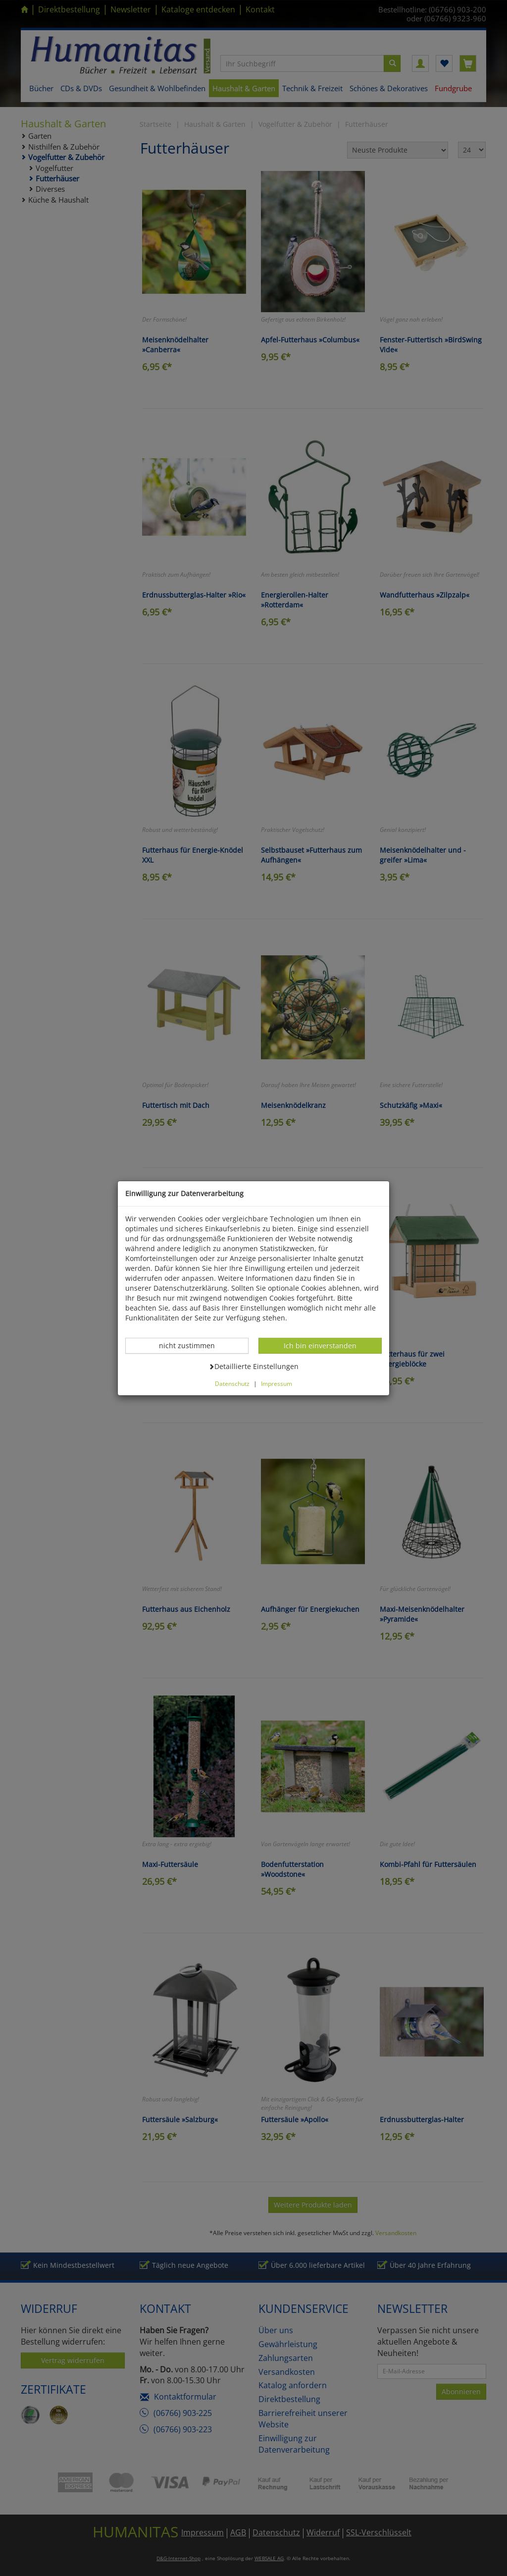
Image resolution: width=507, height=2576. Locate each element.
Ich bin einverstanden (319, 1345)
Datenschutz (232, 1383)
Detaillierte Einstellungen (253, 1366)
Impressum (276, 1383)
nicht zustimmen (192, 1345)
